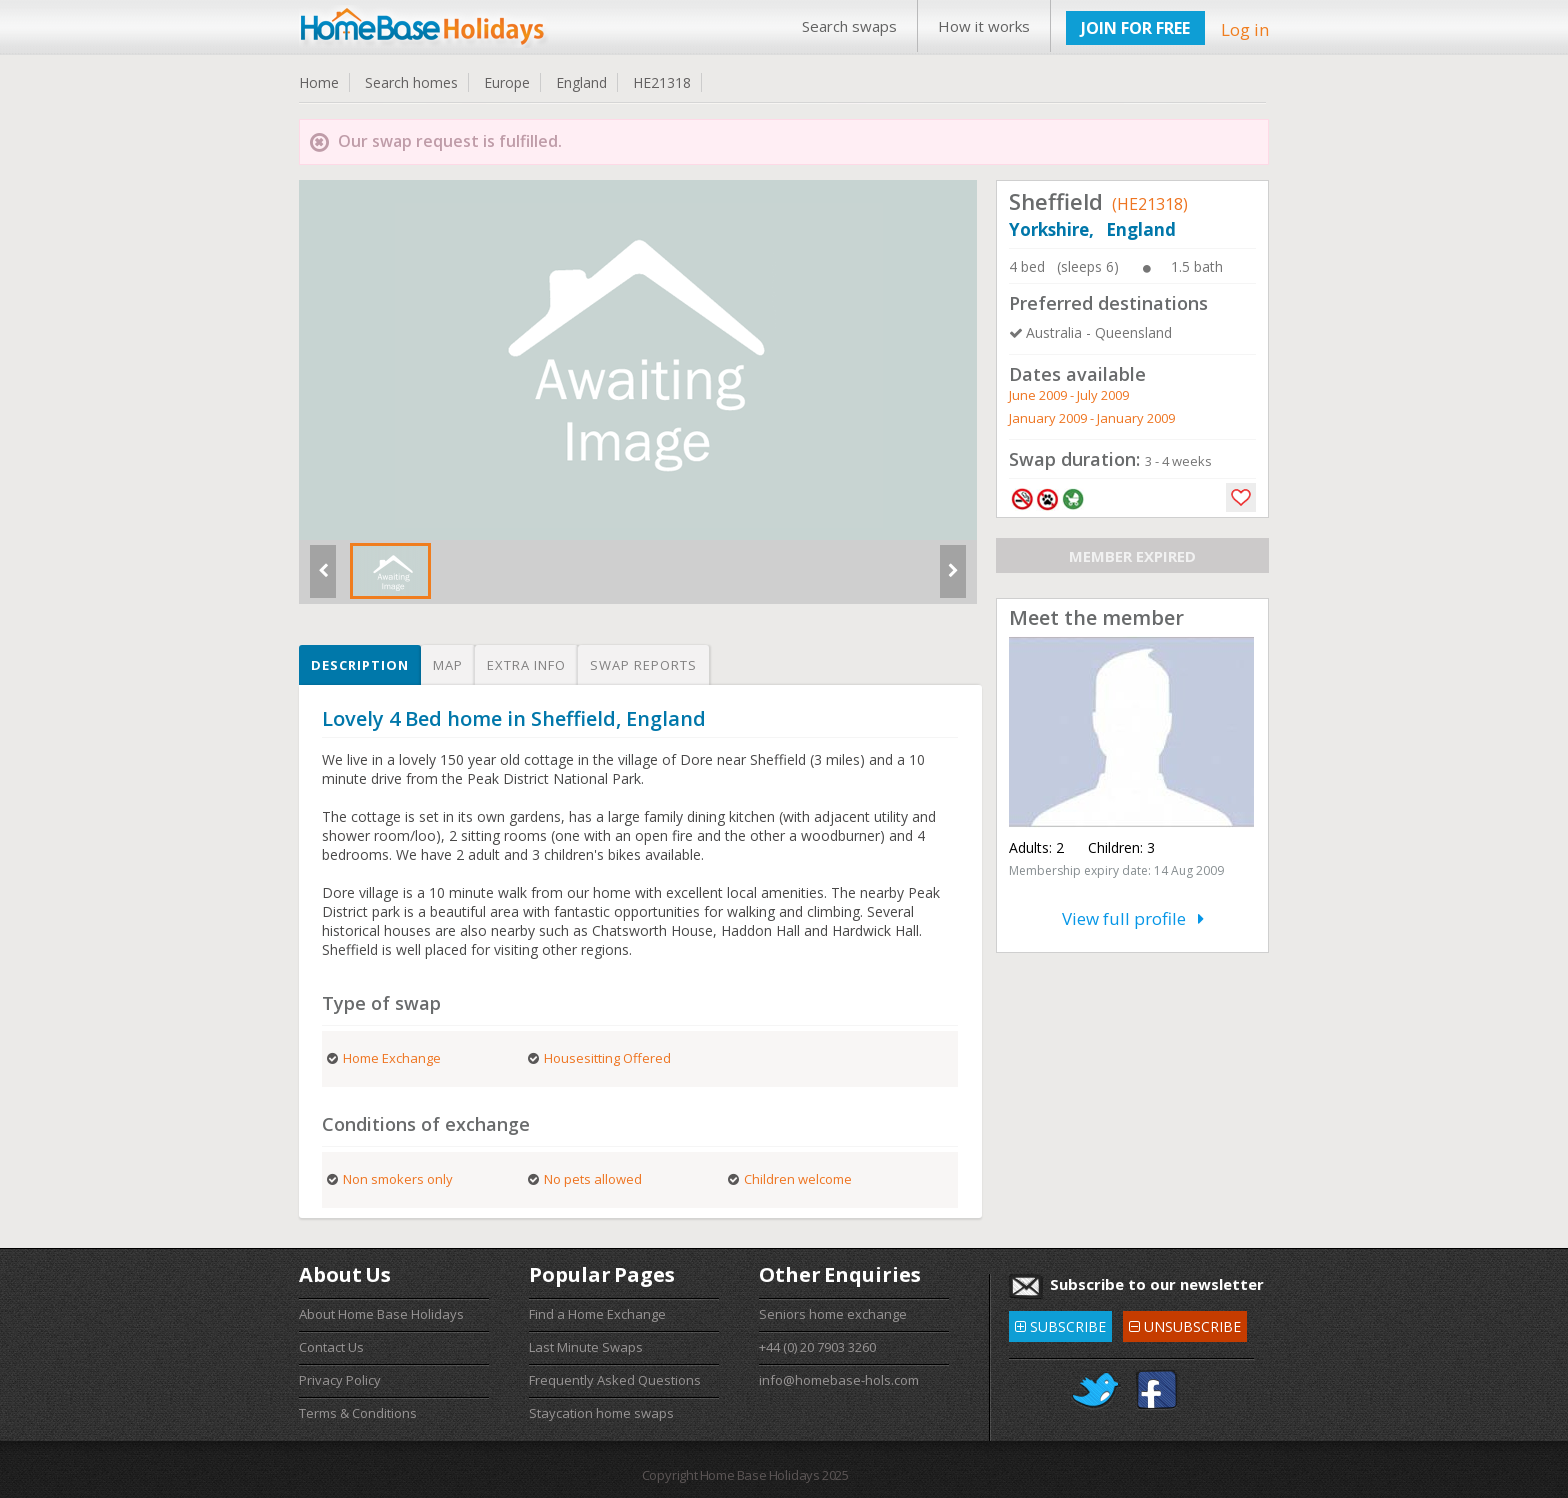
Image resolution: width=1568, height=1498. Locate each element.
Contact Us (331, 1347)
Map (448, 665)
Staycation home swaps (601, 1413)
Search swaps (849, 26)
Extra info (526, 665)
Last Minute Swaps (586, 1347)
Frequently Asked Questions (615, 1380)
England (581, 82)
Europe (507, 82)
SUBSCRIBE (1060, 1323)
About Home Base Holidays (381, 1314)
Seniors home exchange (833, 1314)
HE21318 (662, 82)
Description (360, 665)
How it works (984, 26)
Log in (1245, 29)
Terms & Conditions (358, 1413)
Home (319, 82)
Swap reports (643, 665)
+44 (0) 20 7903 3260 (817, 1347)
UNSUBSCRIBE (1185, 1323)
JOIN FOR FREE (1135, 28)
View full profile (1133, 918)
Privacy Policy (340, 1380)
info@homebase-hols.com (839, 1380)
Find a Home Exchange (597, 1314)
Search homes (411, 82)
